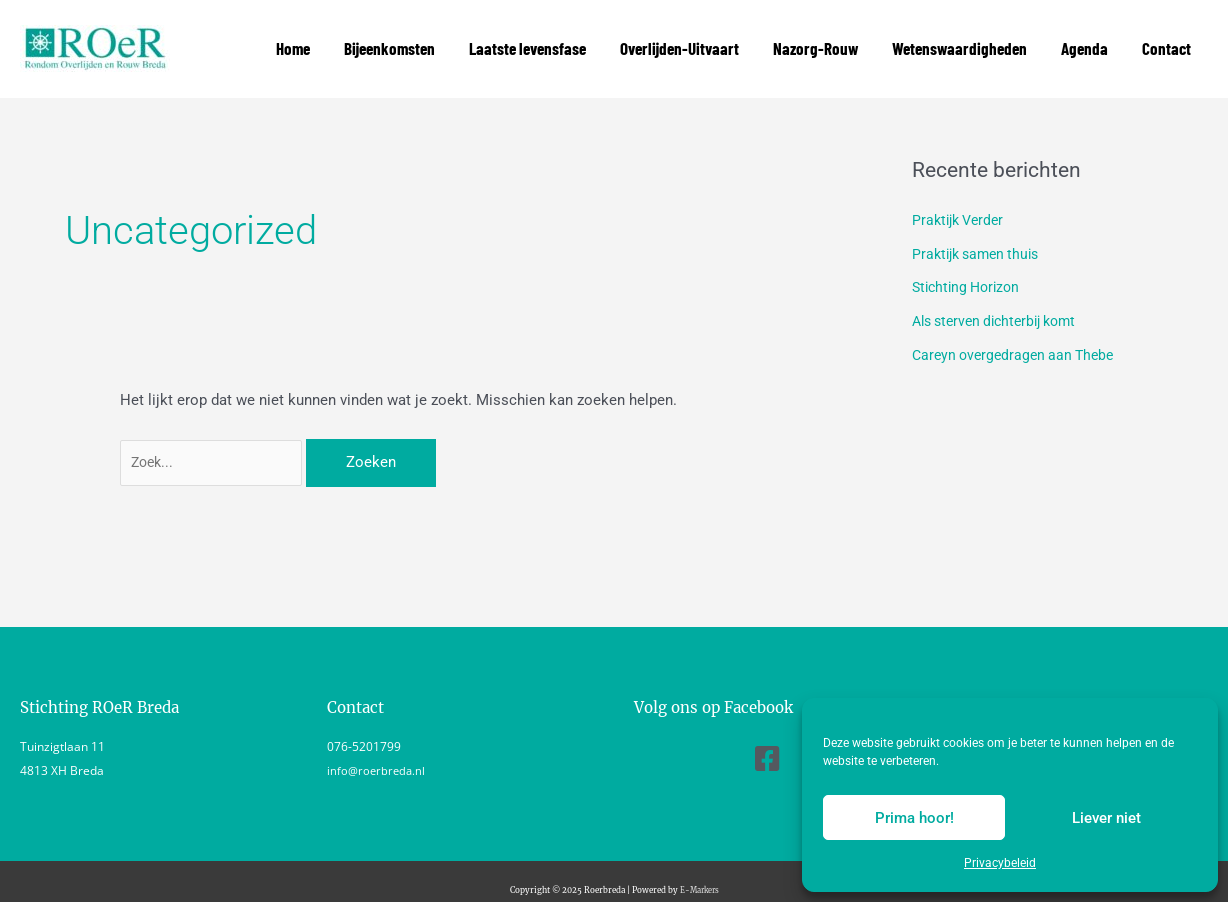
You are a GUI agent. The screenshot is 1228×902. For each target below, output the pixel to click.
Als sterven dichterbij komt (1002, 303)
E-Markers (699, 873)
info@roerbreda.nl (378, 754)
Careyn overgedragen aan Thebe (1018, 337)
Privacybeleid (1000, 863)
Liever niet (1106, 818)
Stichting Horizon (970, 269)
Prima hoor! (914, 818)
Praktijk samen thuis (980, 236)
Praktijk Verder (961, 202)
